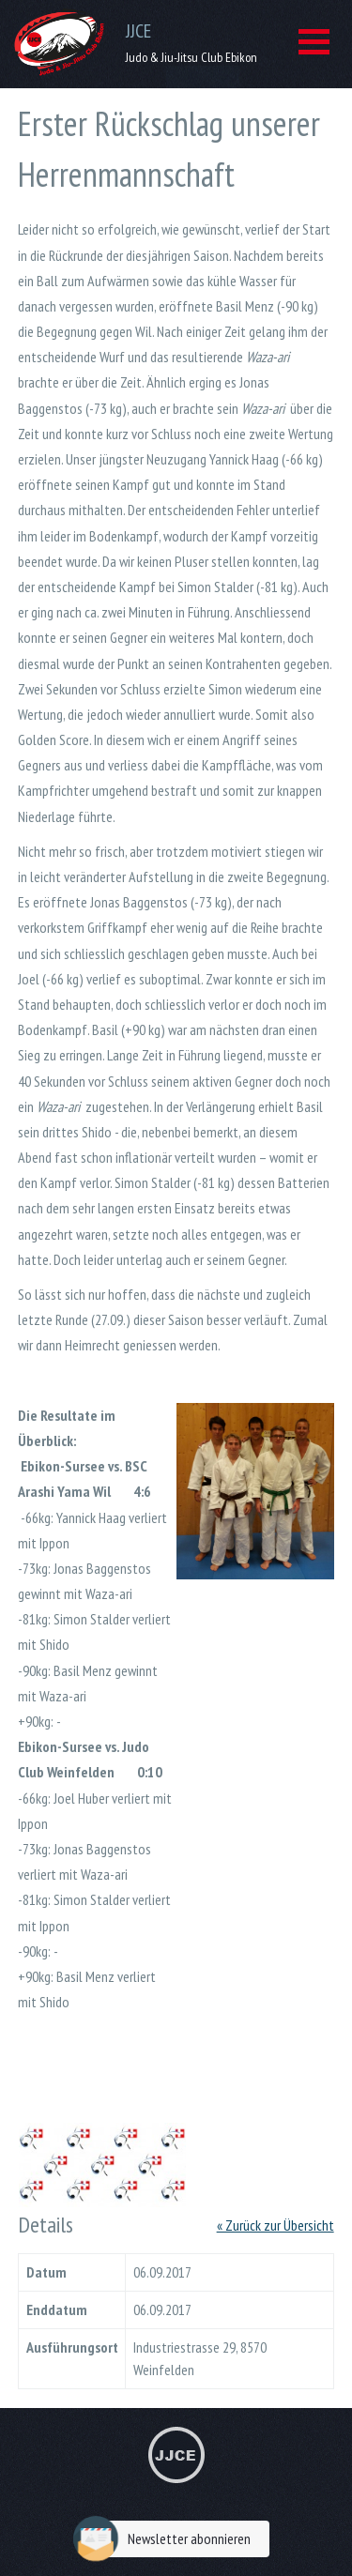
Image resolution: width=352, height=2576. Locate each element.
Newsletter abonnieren (167, 2539)
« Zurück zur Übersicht (275, 2225)
